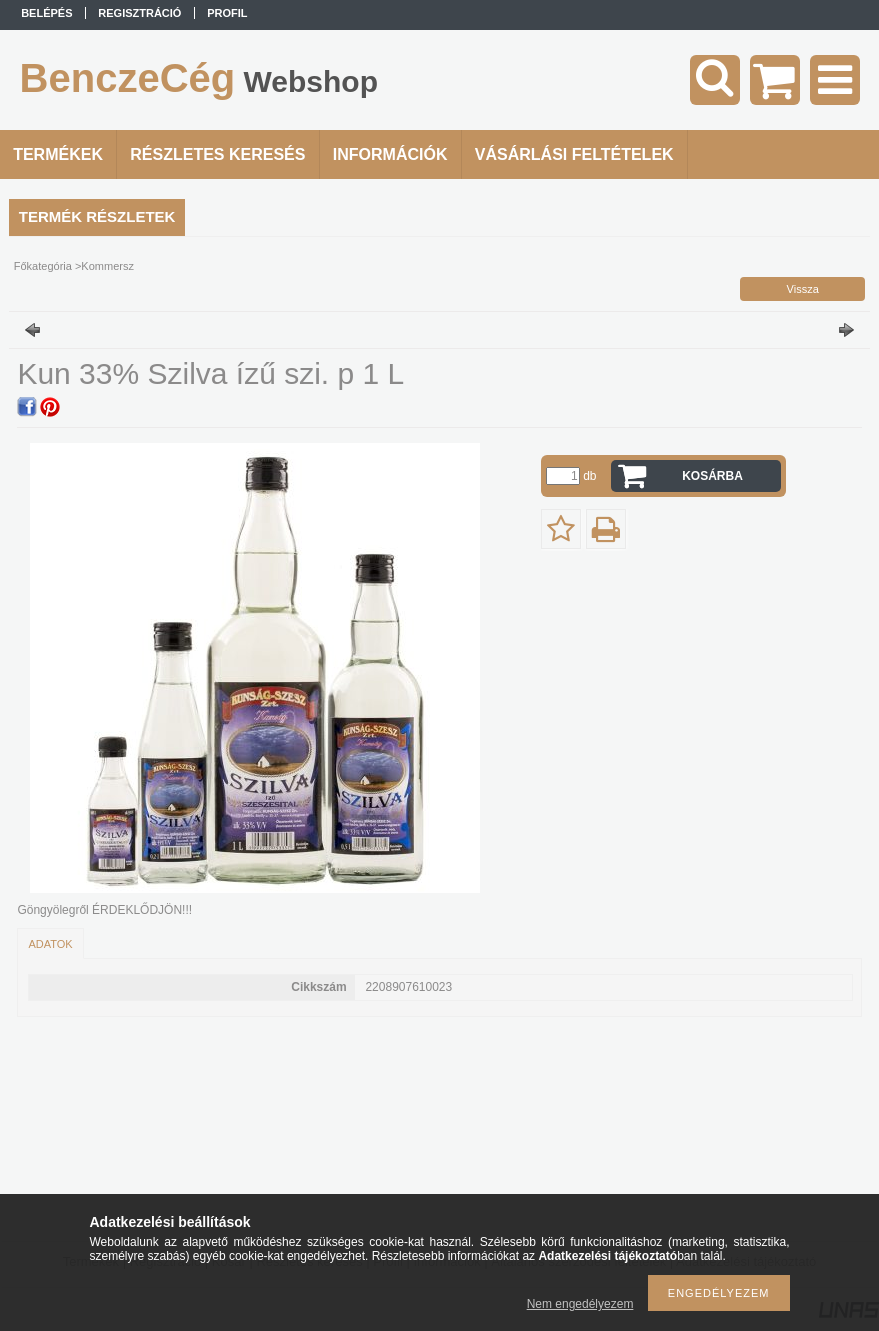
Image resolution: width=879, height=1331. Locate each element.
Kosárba (712, 476)
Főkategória (43, 266)
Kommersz (107, 266)
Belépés (46, 13)
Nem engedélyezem (580, 1304)
